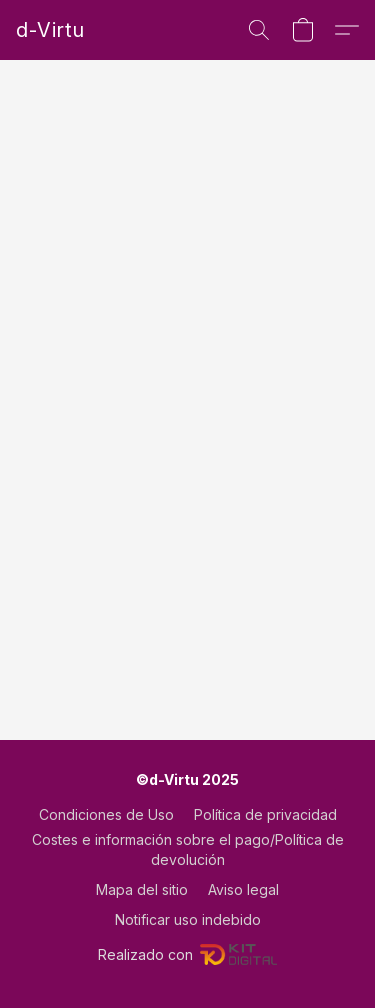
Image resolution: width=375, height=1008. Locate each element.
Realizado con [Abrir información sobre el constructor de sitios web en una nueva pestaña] (187, 955)
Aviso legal (243, 889)
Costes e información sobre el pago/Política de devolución (188, 849)
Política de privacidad (265, 814)
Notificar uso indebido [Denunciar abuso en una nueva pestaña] (188, 919)
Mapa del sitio (142, 889)
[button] (50, 30)
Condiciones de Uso (106, 814)
